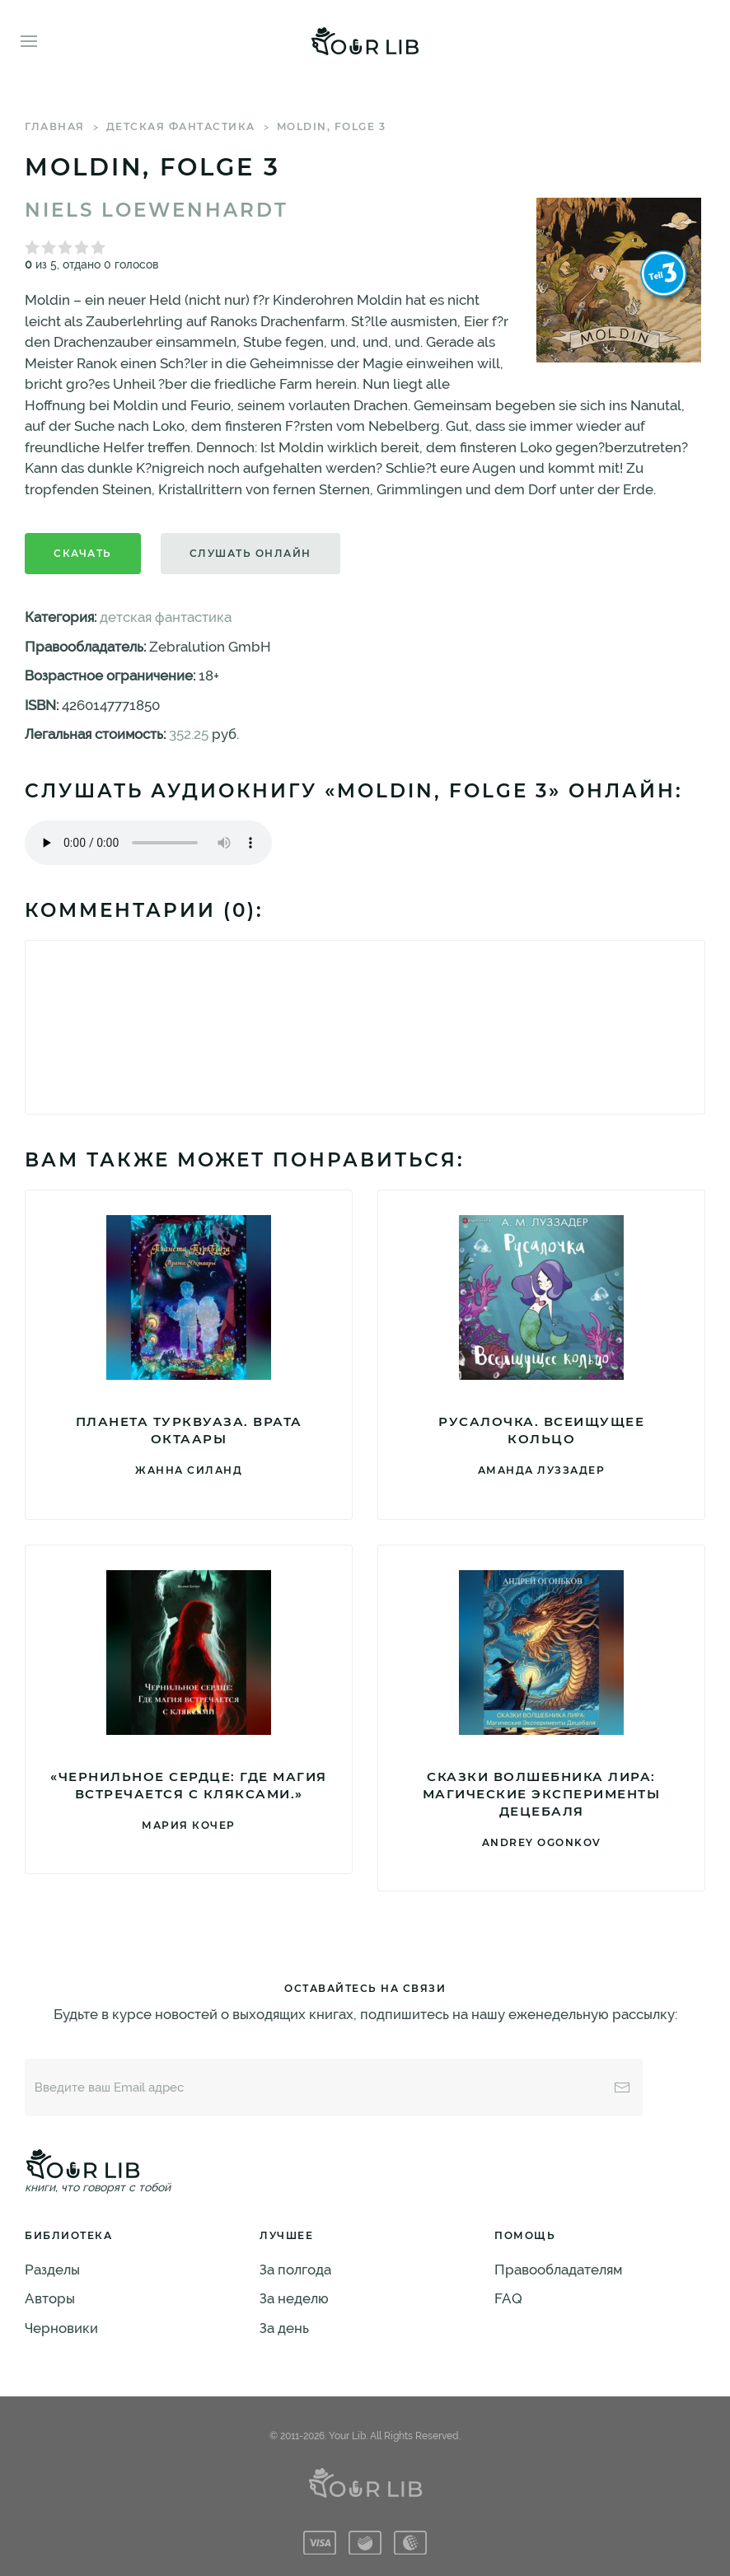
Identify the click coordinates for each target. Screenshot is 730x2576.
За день (284, 2328)
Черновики (61, 2328)
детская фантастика (180, 126)
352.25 (188, 734)
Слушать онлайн (250, 553)
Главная (55, 126)
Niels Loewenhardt (156, 210)
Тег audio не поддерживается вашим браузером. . (148, 842)
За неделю (294, 2298)
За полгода (295, 2269)
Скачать (83, 553)
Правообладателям (558, 2269)
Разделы (52, 2269)
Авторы (50, 2298)
